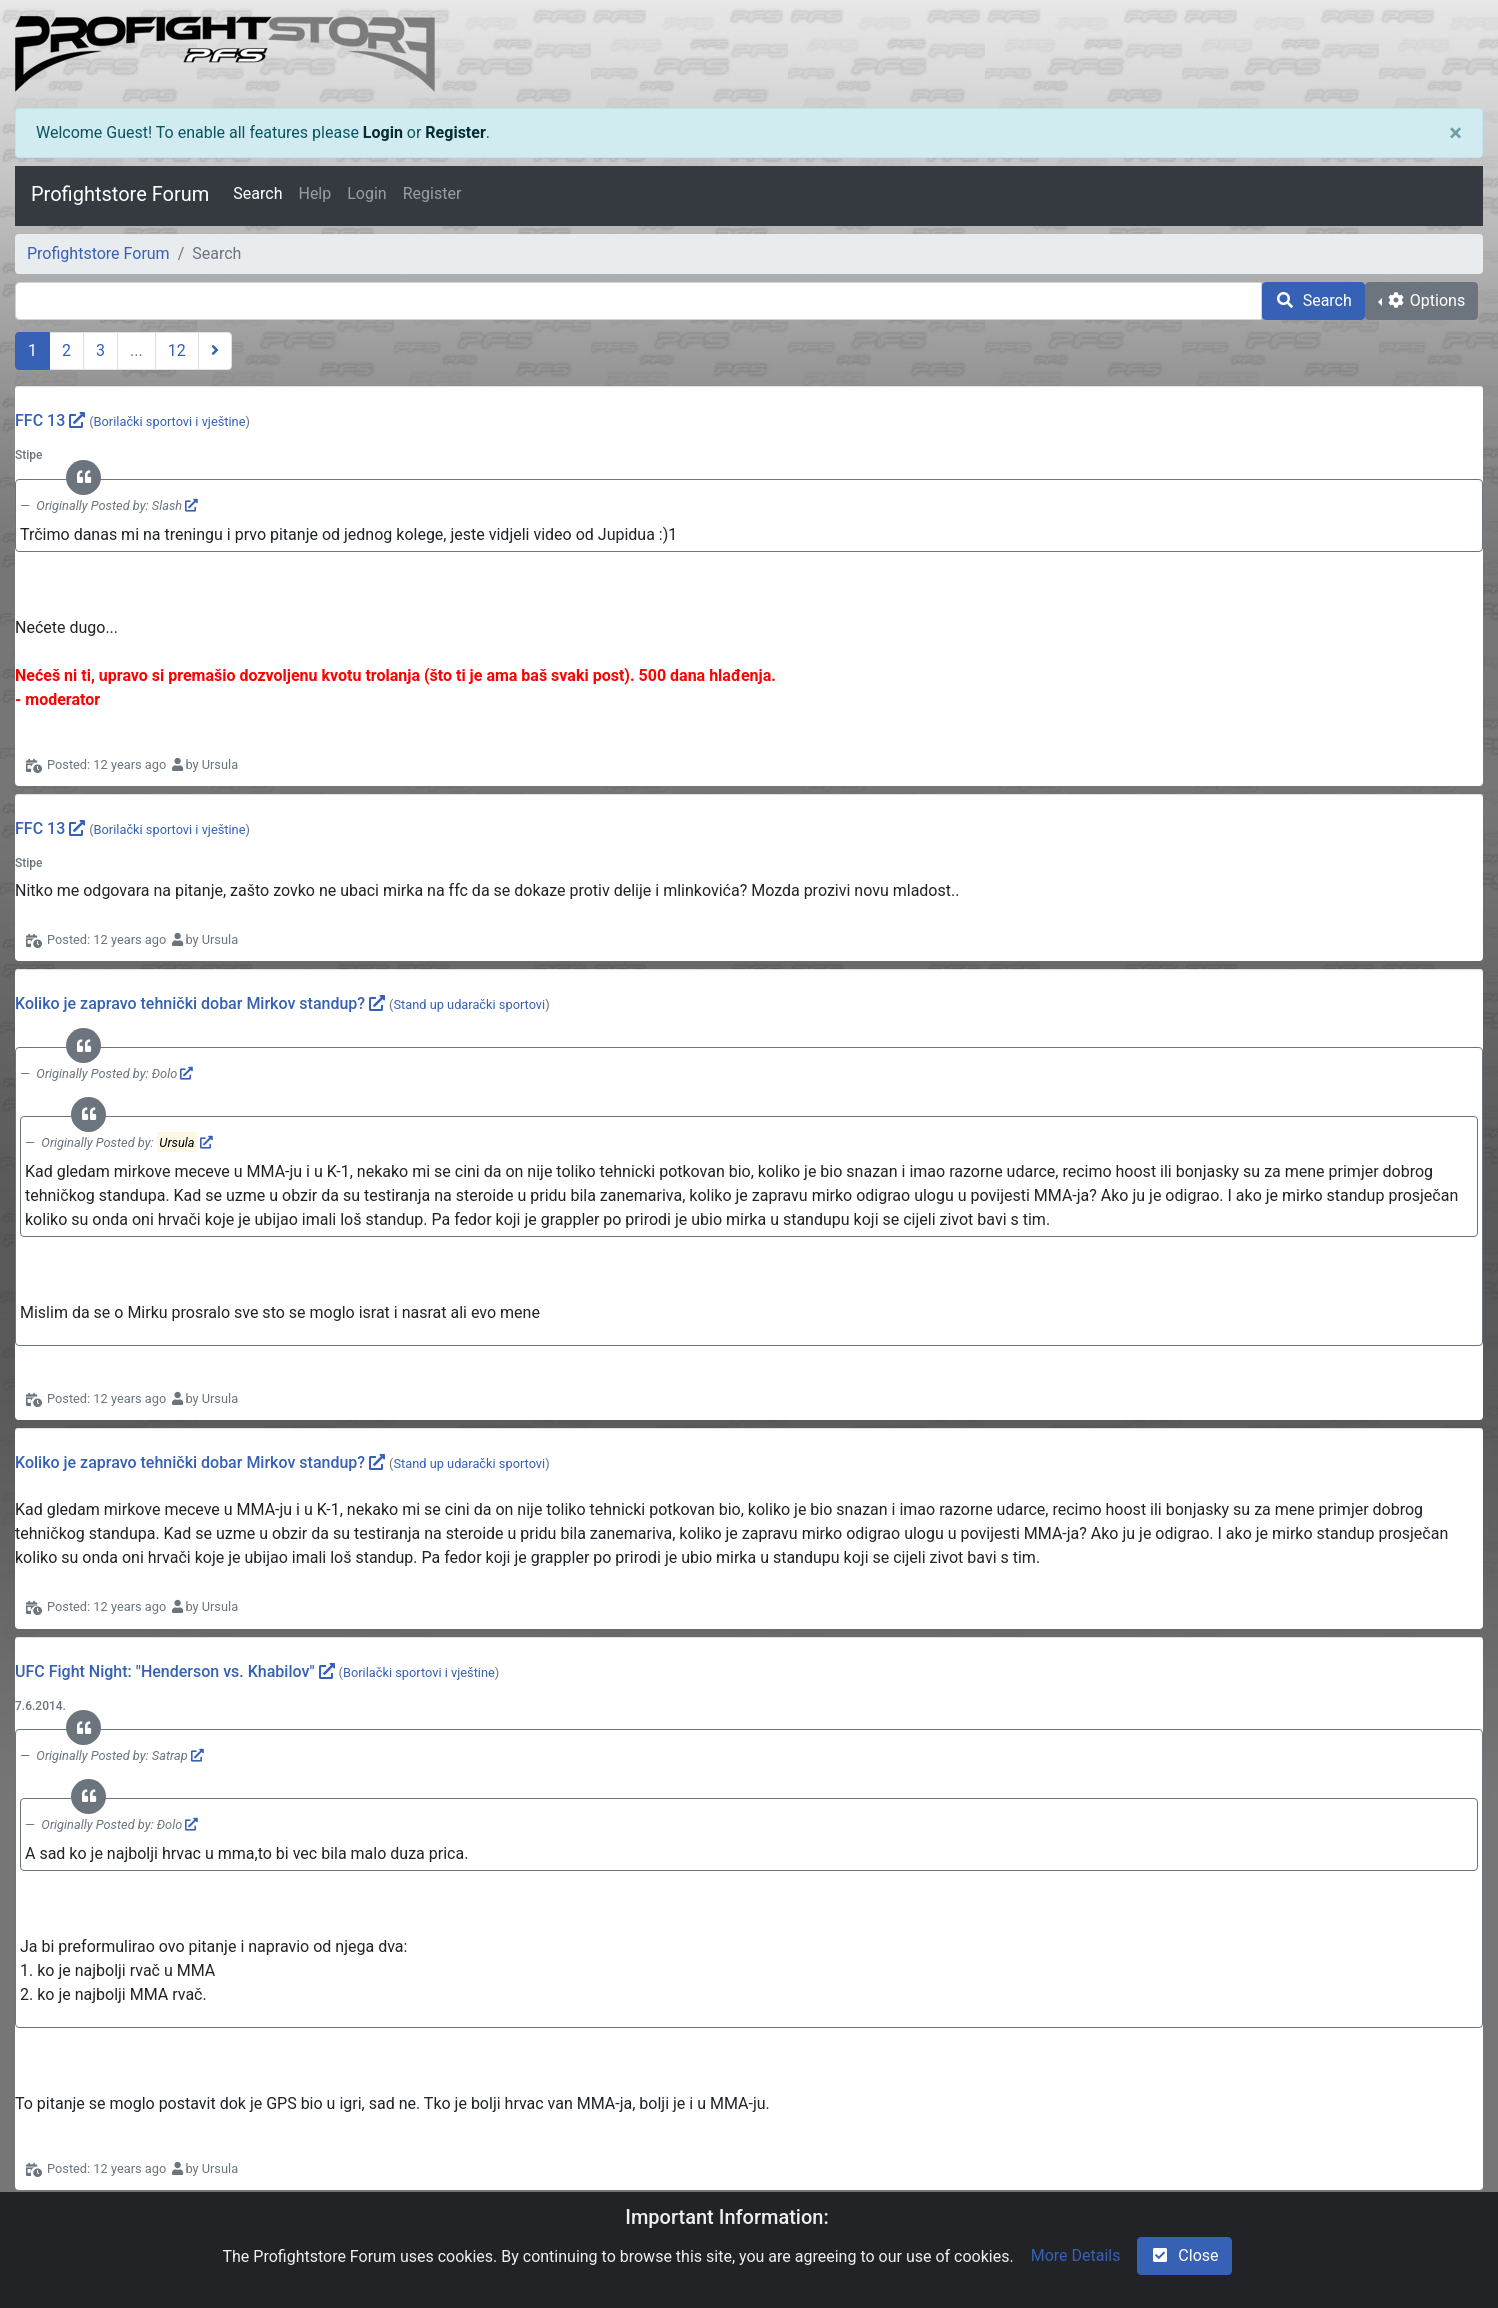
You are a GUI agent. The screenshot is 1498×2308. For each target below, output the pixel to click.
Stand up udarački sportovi (469, 1004)
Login (383, 132)
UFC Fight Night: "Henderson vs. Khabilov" (165, 1671)
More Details (1076, 2255)
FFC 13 (40, 420)
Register (455, 132)
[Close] (1455, 133)
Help (314, 193)
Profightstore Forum (120, 194)
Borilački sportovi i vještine (170, 421)
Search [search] (1313, 300)
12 (177, 350)
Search (257, 193)
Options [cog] (1425, 300)
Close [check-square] (1184, 2255)
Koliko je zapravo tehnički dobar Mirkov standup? (190, 1003)
